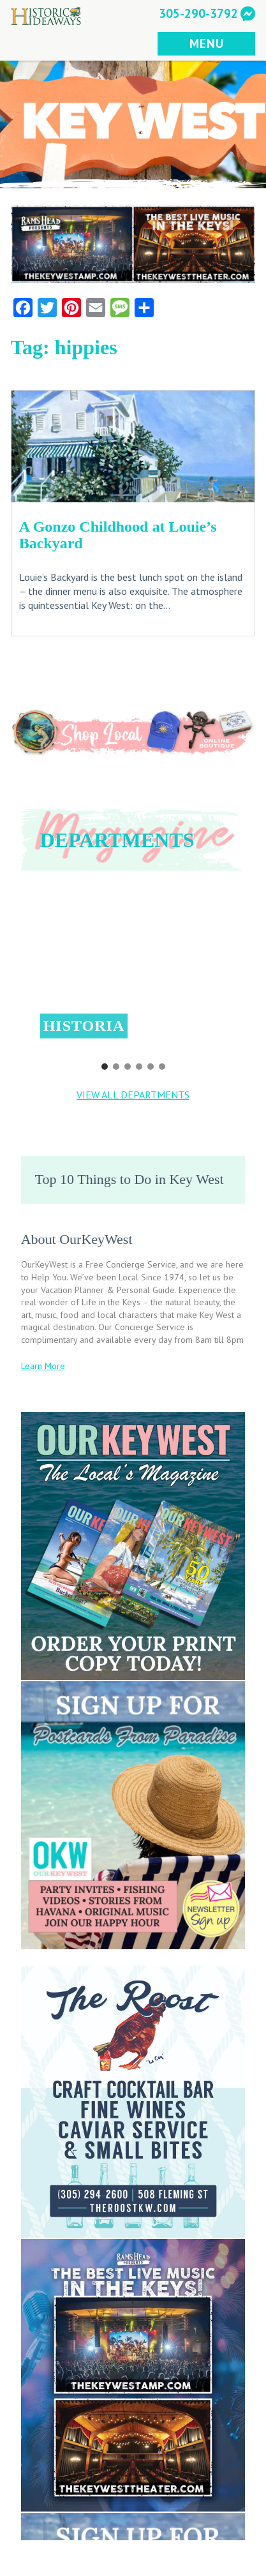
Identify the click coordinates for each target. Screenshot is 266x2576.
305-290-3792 (198, 13)
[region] (133, 979)
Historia (84, 1025)
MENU (206, 43)
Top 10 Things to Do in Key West (129, 1179)
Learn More (43, 1366)
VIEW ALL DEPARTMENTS (133, 1094)
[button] (133, 970)
